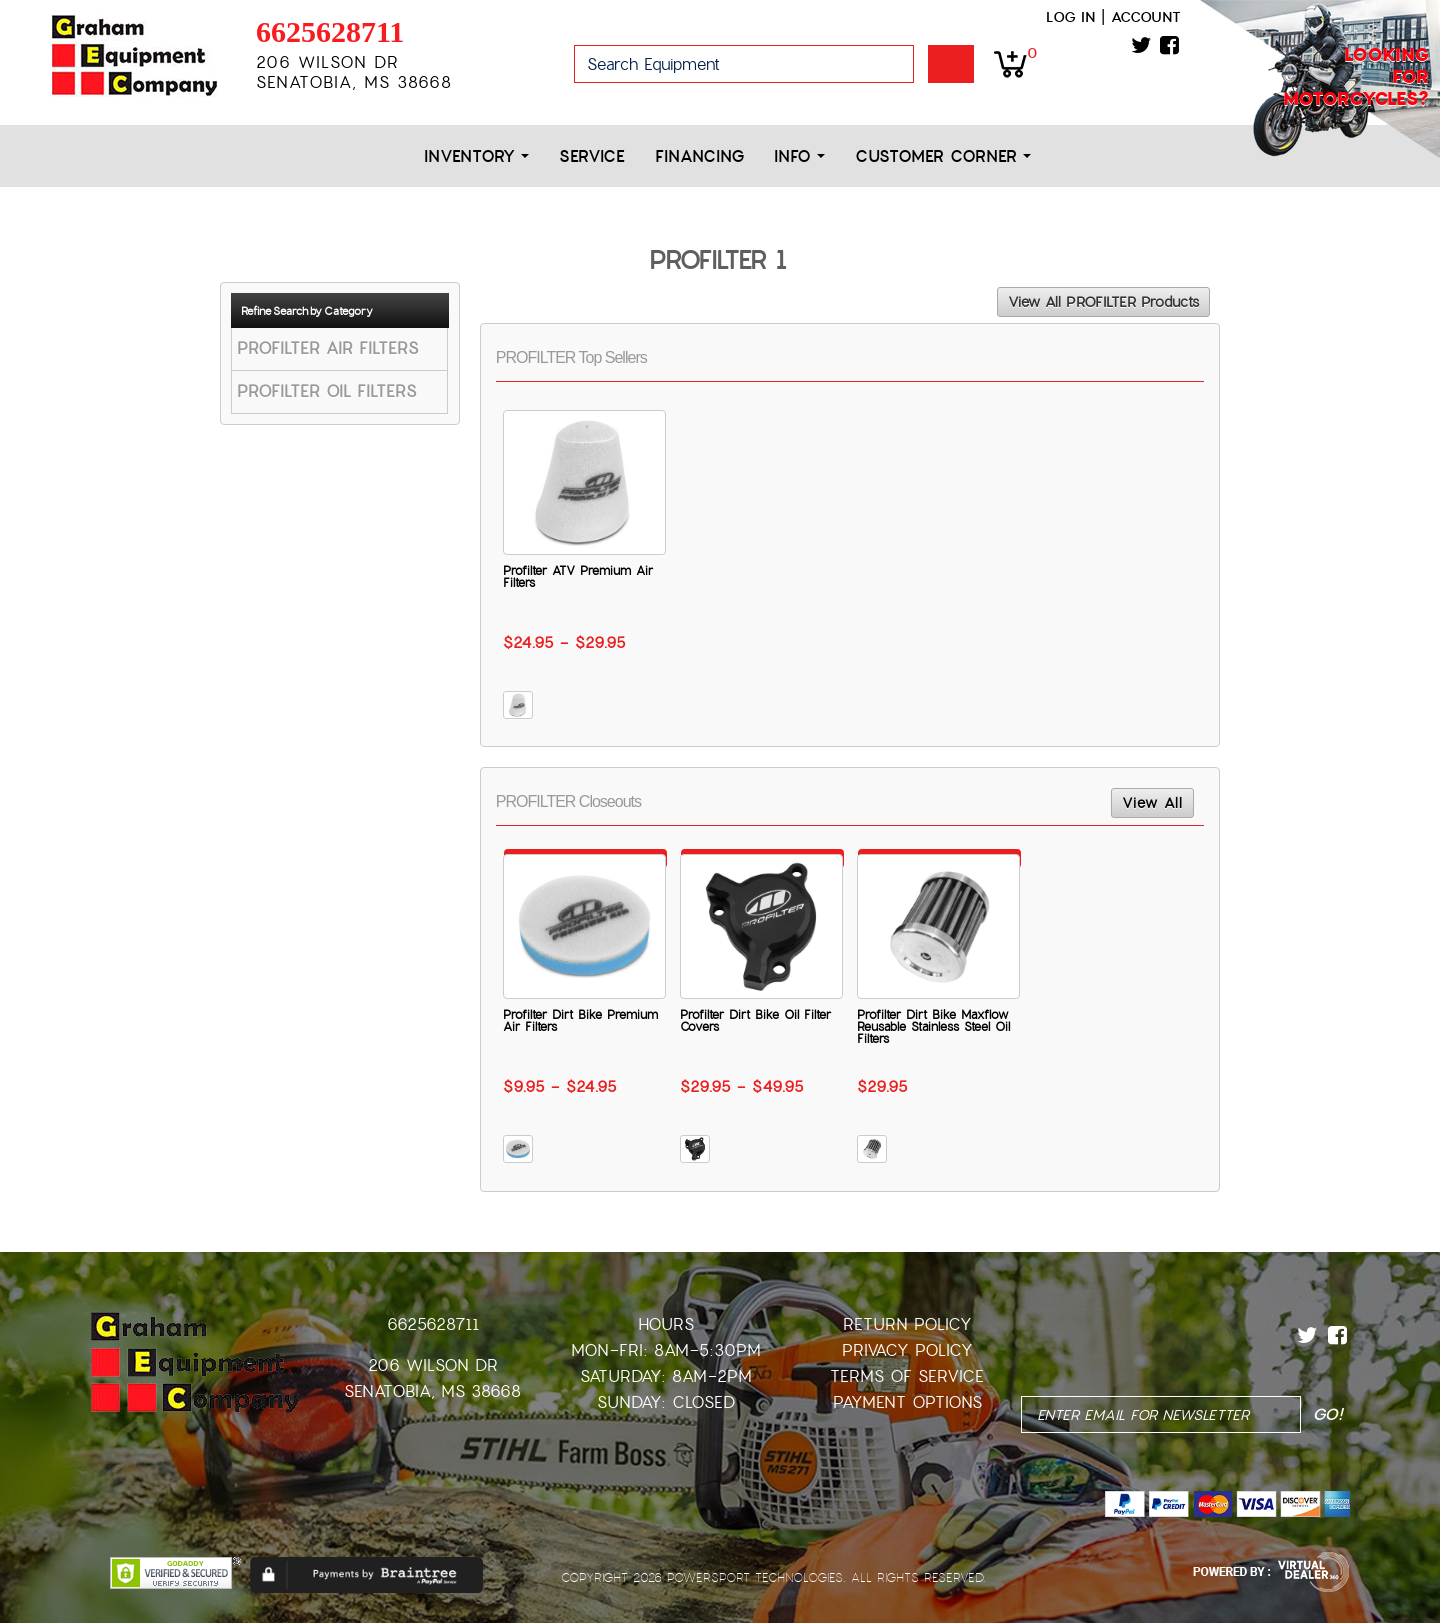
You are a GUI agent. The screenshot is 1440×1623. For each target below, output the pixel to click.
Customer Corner (943, 156)
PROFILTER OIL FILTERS (326, 391)
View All (1152, 803)
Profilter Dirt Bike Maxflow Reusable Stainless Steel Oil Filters (933, 1027)
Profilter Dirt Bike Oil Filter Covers (755, 1021)
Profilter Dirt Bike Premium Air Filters (580, 1021)
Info (799, 156)
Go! (951, 64)
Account (1146, 17)
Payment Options (907, 1402)
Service (592, 156)
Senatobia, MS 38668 (432, 1391)
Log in (1070, 17)
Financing (699, 156)
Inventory (476, 156)
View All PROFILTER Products (1103, 302)
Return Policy (907, 1324)
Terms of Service (907, 1376)
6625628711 (330, 31)
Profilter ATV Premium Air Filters (578, 577)
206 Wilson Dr (433, 1365)
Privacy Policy (907, 1350)
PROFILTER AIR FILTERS (327, 348)
